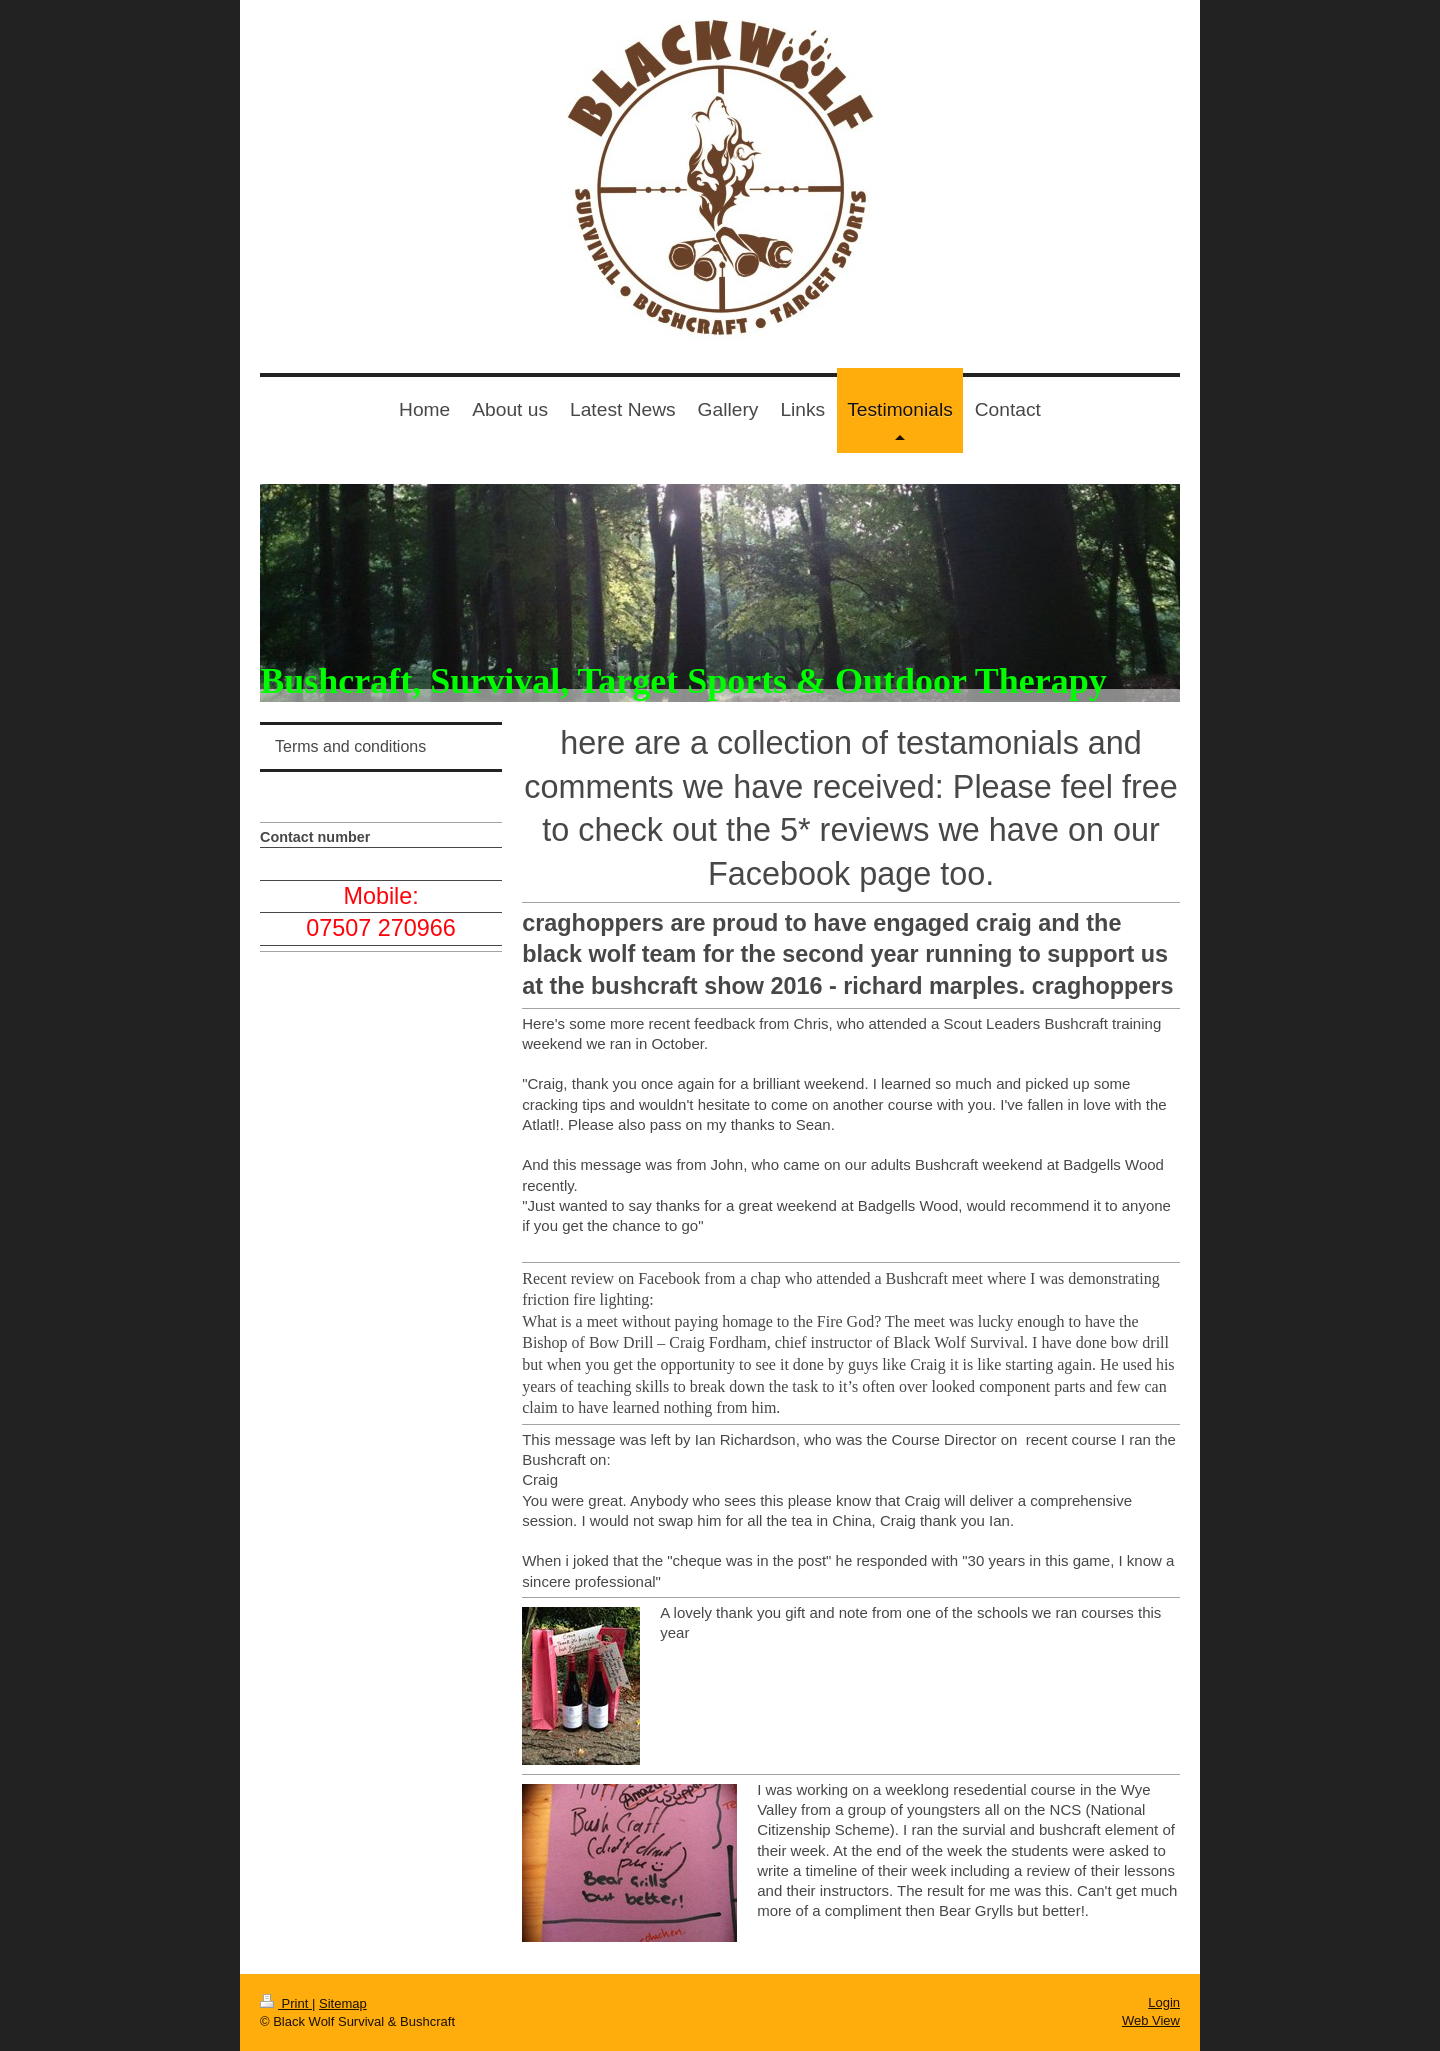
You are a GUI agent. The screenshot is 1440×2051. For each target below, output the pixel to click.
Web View (1151, 2020)
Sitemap (343, 2003)
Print (286, 2003)
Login (1164, 2002)
